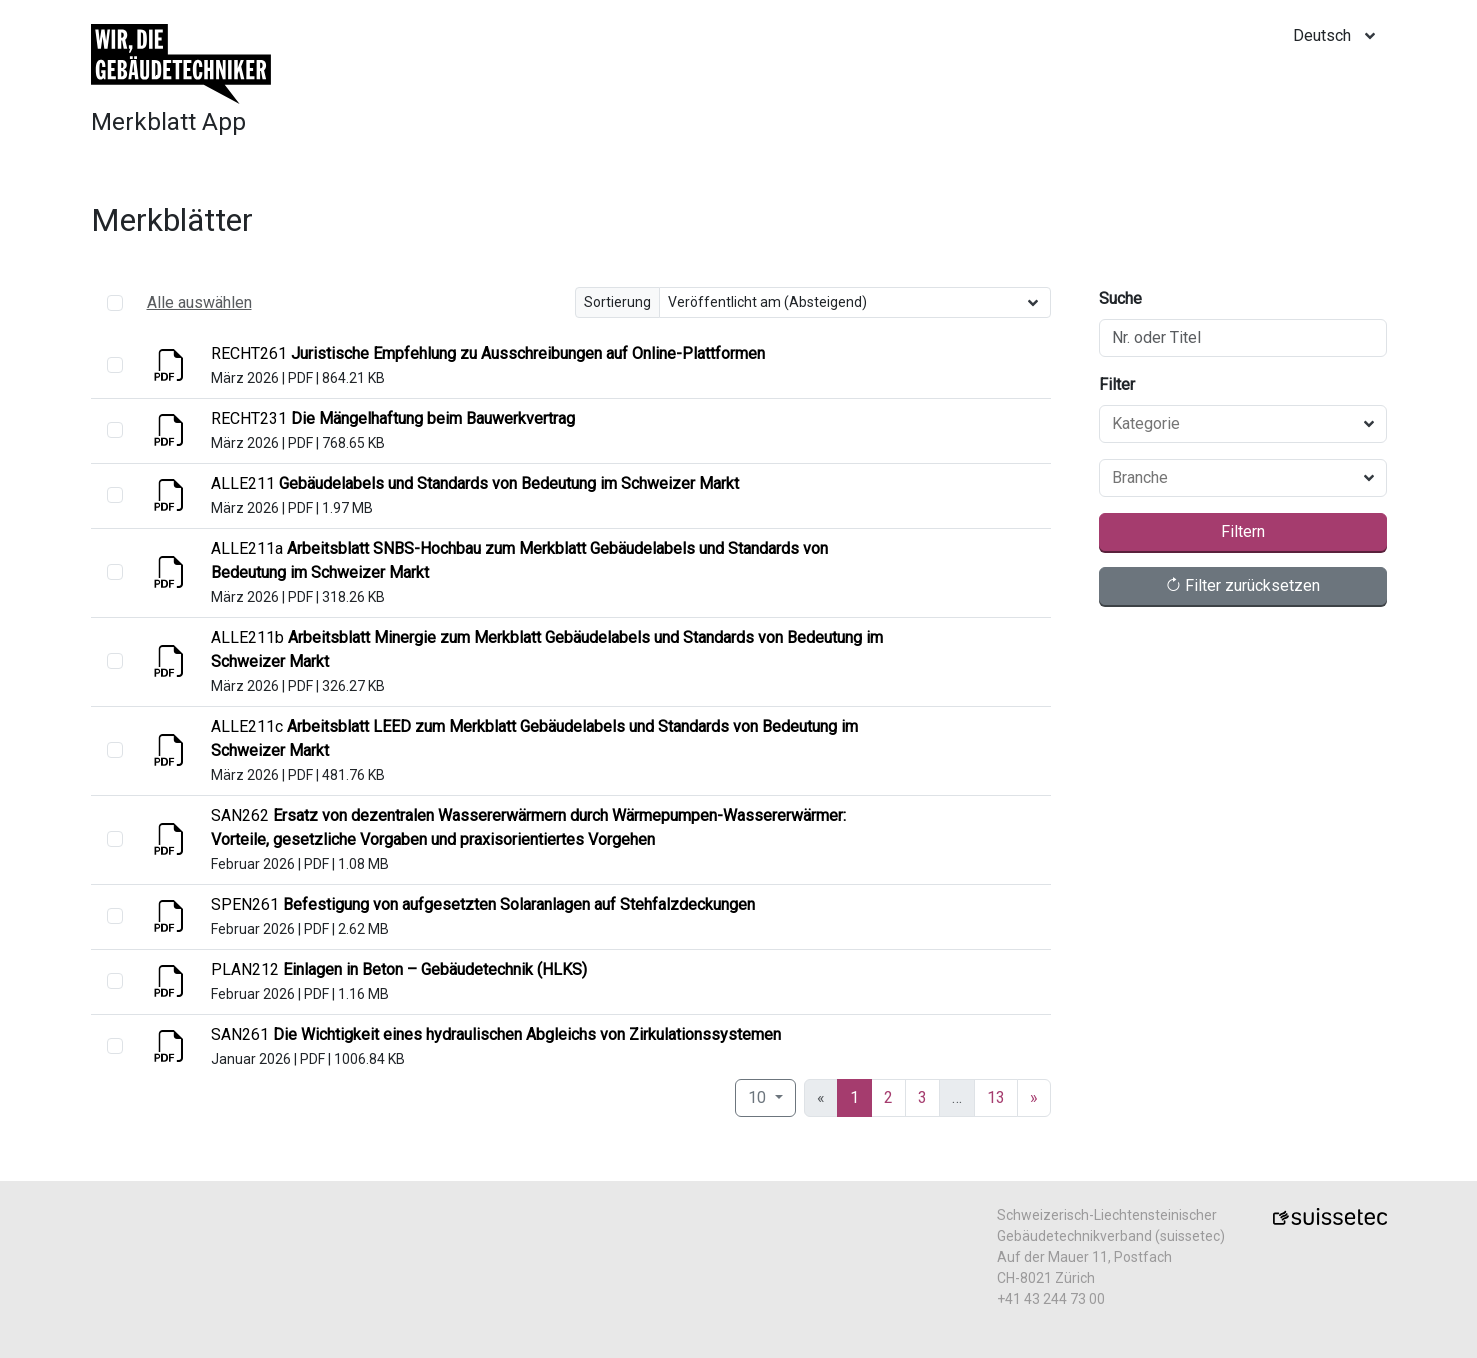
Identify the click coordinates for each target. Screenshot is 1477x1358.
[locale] (1340, 36)
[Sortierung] (855, 302)
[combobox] (1231, 424)
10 (759, 1097)
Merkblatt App (168, 122)
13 (996, 1097)
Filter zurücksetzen (1242, 585)
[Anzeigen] (171, 371)
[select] (115, 365)
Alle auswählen (199, 302)
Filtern (1243, 531)
